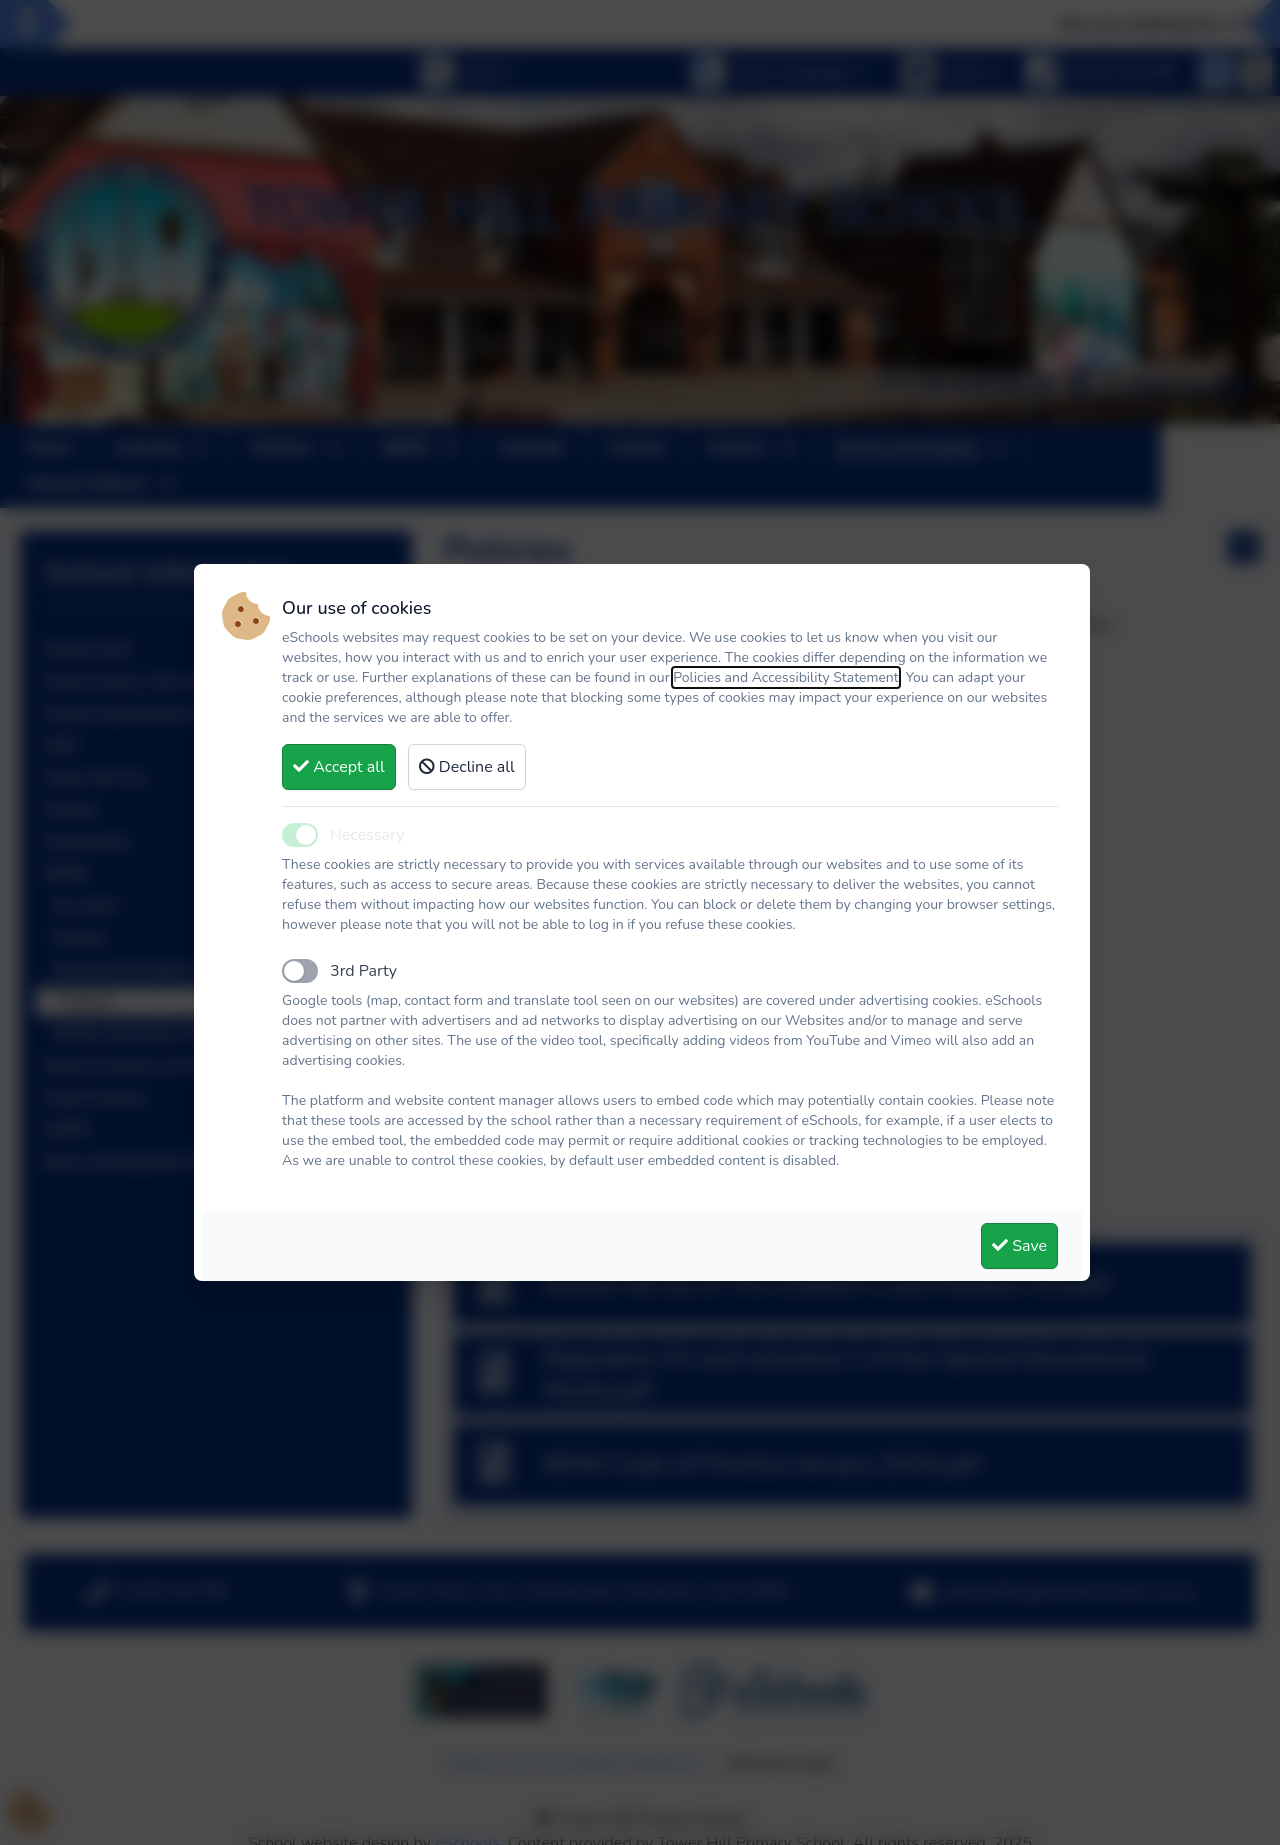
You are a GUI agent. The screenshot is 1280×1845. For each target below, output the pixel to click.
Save (1019, 1246)
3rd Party (363, 971)
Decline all (467, 767)
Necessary (367, 835)
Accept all (339, 767)
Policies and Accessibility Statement (786, 677)
